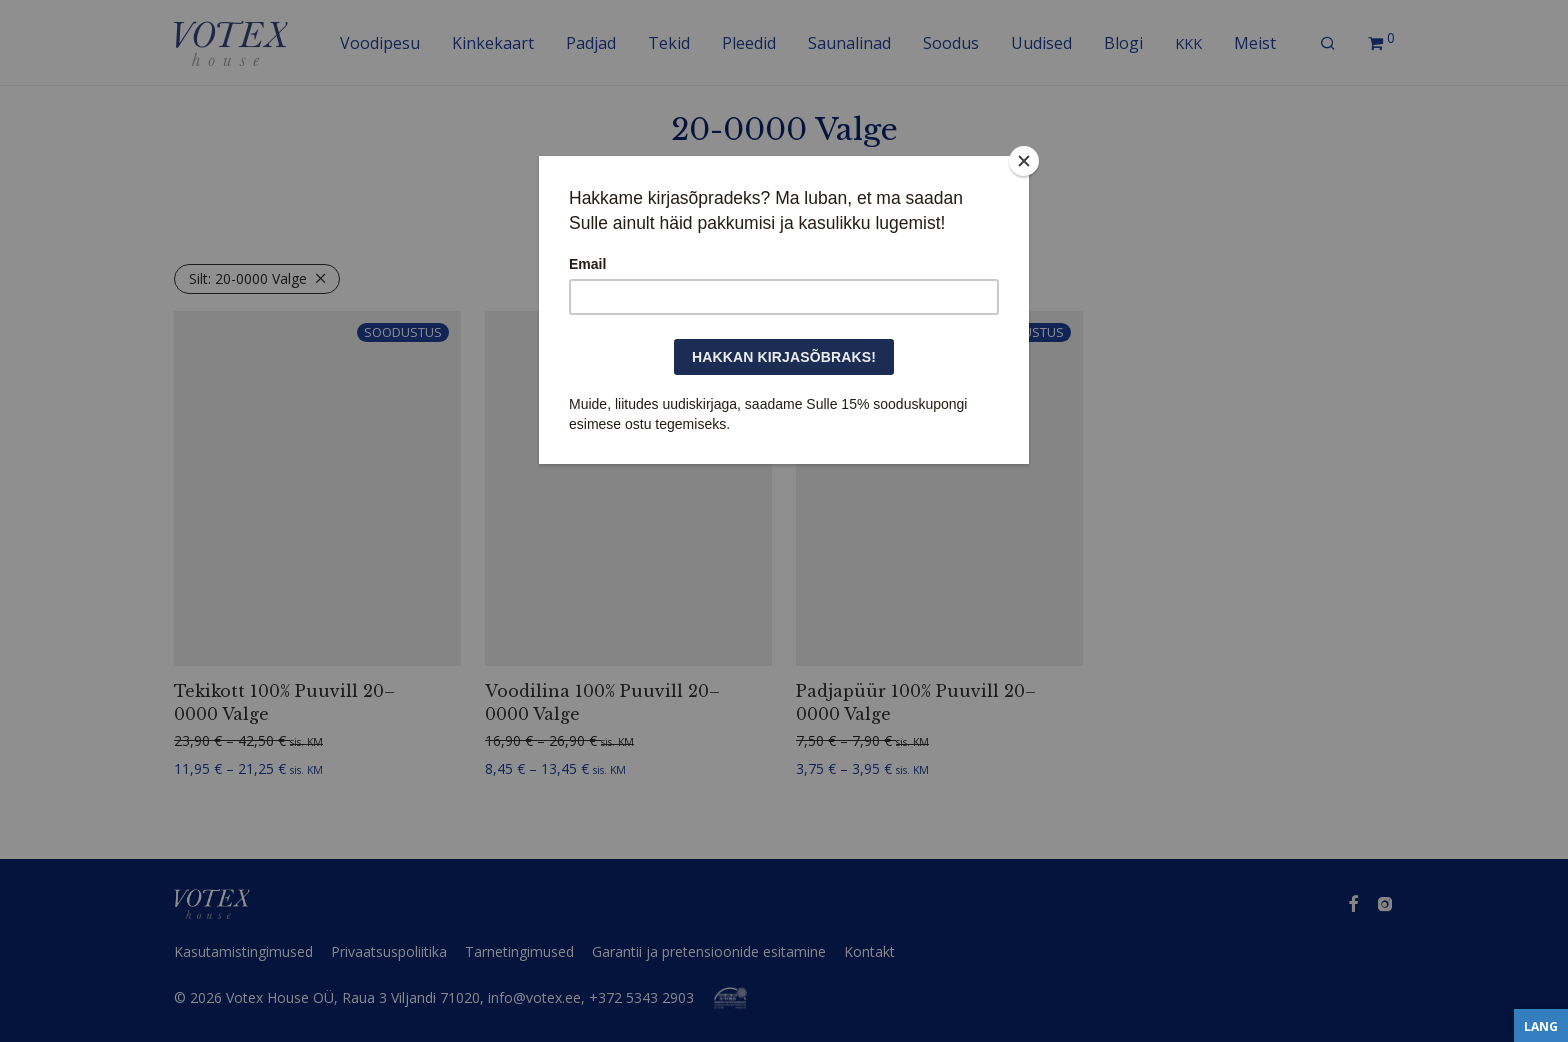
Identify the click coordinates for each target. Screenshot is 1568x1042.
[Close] (1024, 161)
